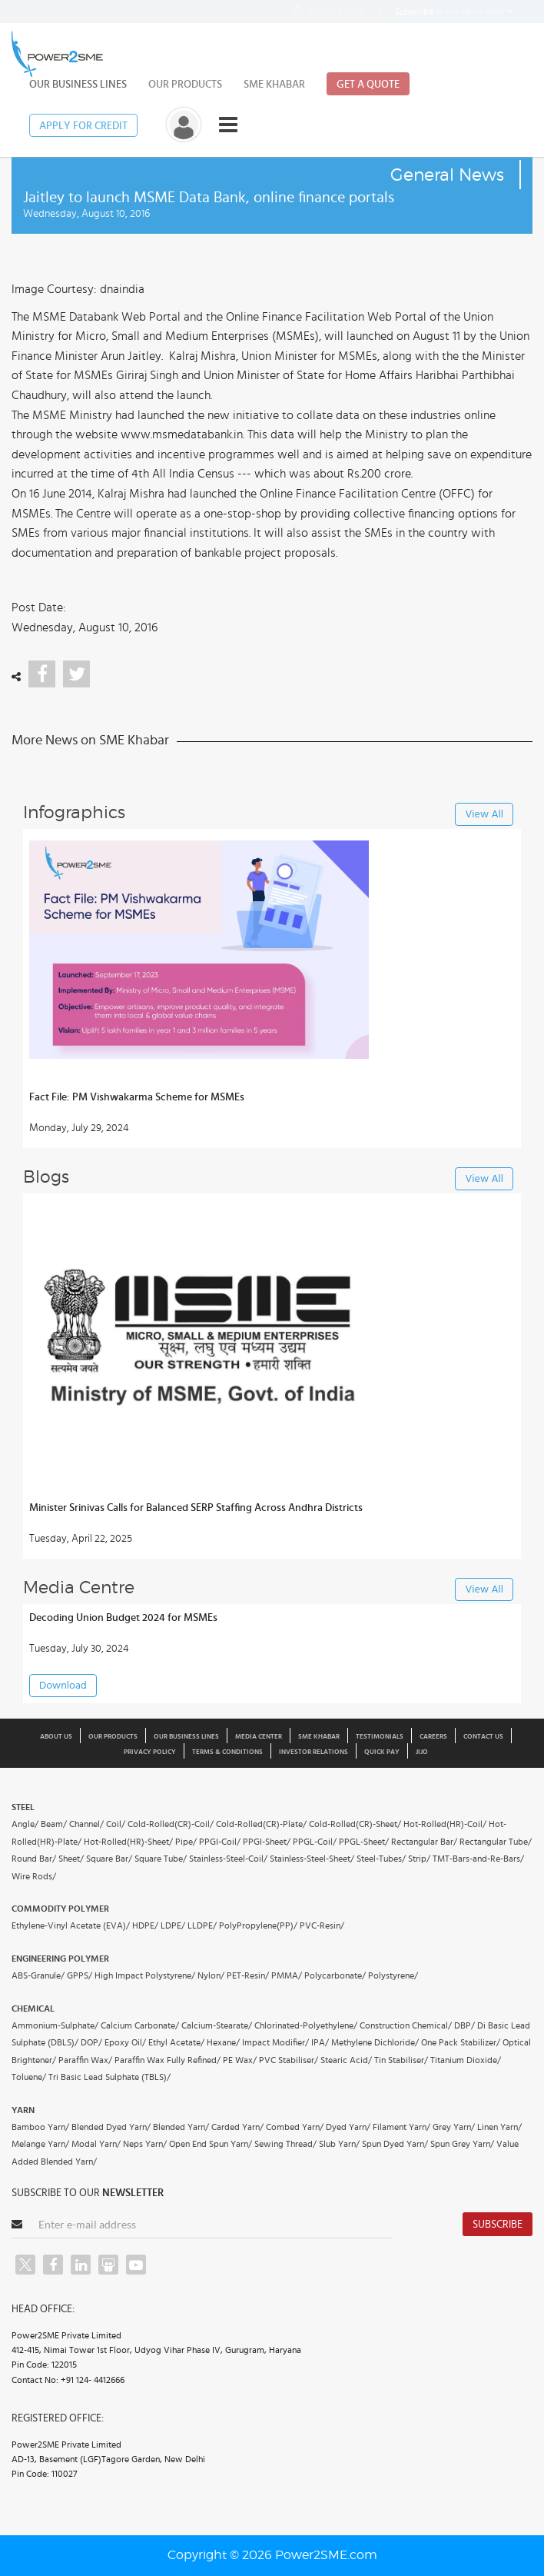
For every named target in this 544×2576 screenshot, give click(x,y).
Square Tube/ (160, 1858)
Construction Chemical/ (406, 2025)
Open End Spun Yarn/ (210, 2143)
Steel (23, 1807)
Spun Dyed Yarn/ (395, 2143)
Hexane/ (223, 2042)
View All (484, 815)
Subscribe (497, 2224)
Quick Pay (382, 1752)
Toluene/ (29, 2077)
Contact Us (483, 1736)
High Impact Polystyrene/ (145, 1975)
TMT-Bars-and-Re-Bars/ (478, 1858)
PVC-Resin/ (322, 1925)
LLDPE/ (202, 1925)
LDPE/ (173, 1925)
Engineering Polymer (60, 1958)
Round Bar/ (34, 1858)
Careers (433, 1736)
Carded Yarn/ (237, 2127)
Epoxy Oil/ (125, 2042)
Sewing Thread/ (285, 2143)
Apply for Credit (83, 126)
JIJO (422, 1752)
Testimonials (379, 1736)
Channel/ (86, 1824)
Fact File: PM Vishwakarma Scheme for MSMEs (136, 1097)
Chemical (33, 2008)
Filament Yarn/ (401, 2127)
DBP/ (464, 2025)
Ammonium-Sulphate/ (55, 2025)
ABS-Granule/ (38, 1975)
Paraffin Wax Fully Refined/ (167, 2060)
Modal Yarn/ (96, 2143)
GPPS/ (79, 1975)
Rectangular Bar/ (424, 1841)
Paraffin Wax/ (85, 2060)
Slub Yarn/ (339, 2143)
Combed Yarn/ (294, 2127)
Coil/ (115, 1824)
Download (63, 1686)
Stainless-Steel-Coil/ (228, 1858)
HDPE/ (145, 1925)
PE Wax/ (240, 2060)
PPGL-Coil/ (315, 1841)
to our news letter (454, 11)
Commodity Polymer (60, 1908)
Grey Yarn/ (454, 2127)
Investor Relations (313, 1752)
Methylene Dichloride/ (375, 2042)
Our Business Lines (78, 84)
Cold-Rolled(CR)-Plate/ (261, 1824)
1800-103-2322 (325, 11)
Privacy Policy (150, 1752)
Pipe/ (186, 1841)
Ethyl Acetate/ (176, 2042)
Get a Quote (368, 84)
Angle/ (25, 1824)
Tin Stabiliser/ (401, 2060)
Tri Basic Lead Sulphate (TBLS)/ (109, 2077)
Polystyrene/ (393, 1975)
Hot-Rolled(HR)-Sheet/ (128, 1841)
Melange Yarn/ (40, 2143)
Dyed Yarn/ (348, 2127)
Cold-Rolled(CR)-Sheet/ (355, 1824)
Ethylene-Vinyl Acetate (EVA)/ (71, 1925)
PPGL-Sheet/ (364, 1841)
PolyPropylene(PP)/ (258, 1925)
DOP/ (91, 2042)
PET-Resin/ (248, 1975)
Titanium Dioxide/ (465, 2060)
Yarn (23, 2110)
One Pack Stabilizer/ (460, 2042)
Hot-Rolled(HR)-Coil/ (444, 1824)
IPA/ (320, 2042)
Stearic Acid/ (346, 2060)
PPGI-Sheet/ (266, 1841)
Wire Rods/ (34, 1876)
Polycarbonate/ (335, 1975)
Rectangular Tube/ (495, 1841)
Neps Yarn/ (145, 2143)
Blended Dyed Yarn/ (111, 2127)
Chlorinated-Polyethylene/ (305, 2025)
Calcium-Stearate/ (216, 2025)
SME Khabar (274, 84)
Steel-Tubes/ (381, 1858)
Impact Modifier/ (275, 2042)
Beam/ (54, 1824)
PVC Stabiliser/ (288, 2060)
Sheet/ (71, 1858)
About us (56, 1736)
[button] (272, 1288)
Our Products (185, 84)
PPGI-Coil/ (219, 1841)
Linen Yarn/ (499, 2127)
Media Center (258, 1736)
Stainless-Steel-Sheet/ (312, 1858)
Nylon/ (210, 1975)
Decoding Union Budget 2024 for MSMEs (123, 1617)
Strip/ (419, 1858)
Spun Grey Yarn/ (462, 2143)
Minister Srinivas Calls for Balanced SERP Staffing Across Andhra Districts (196, 1508)
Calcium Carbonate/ (140, 2025)
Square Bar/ (109, 1858)
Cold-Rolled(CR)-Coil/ (171, 1824)
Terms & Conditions (227, 1752)
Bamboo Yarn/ (40, 2127)
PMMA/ (286, 1975)
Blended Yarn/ (181, 2127)
